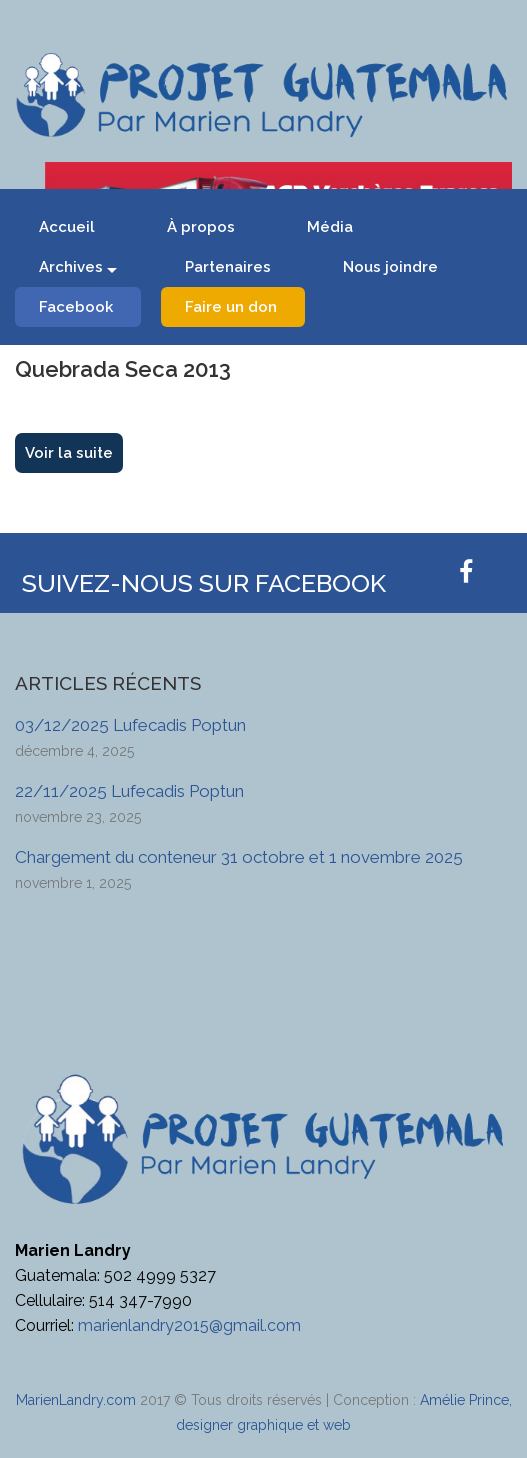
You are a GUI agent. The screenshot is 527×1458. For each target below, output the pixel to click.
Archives (71, 267)
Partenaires (228, 267)
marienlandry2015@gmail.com (189, 1325)
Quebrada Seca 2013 (123, 369)
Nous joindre (390, 267)
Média (330, 227)
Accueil (67, 227)
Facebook (76, 307)
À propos (201, 227)
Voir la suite (69, 453)
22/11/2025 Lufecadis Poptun (129, 791)
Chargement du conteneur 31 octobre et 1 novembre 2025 (239, 857)
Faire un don (231, 307)
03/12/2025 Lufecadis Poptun (130, 725)
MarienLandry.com (76, 1400)
